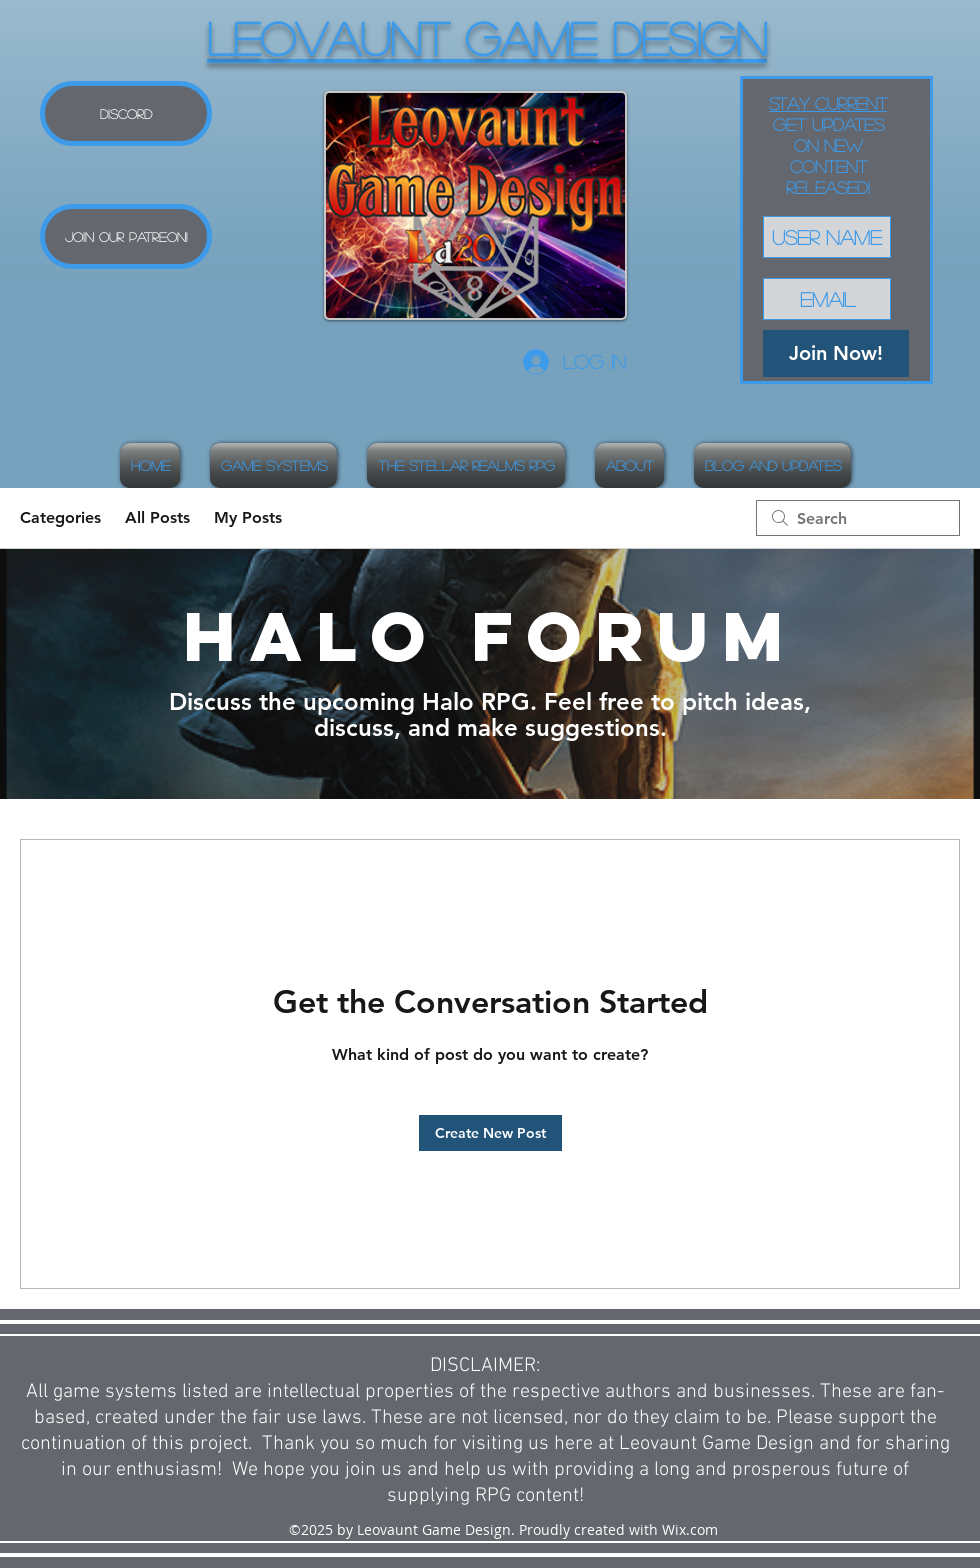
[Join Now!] (836, 353)
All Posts (157, 517)
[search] (858, 518)
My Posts (248, 517)
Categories (60, 517)
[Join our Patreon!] (126, 236)
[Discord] (126, 113)
